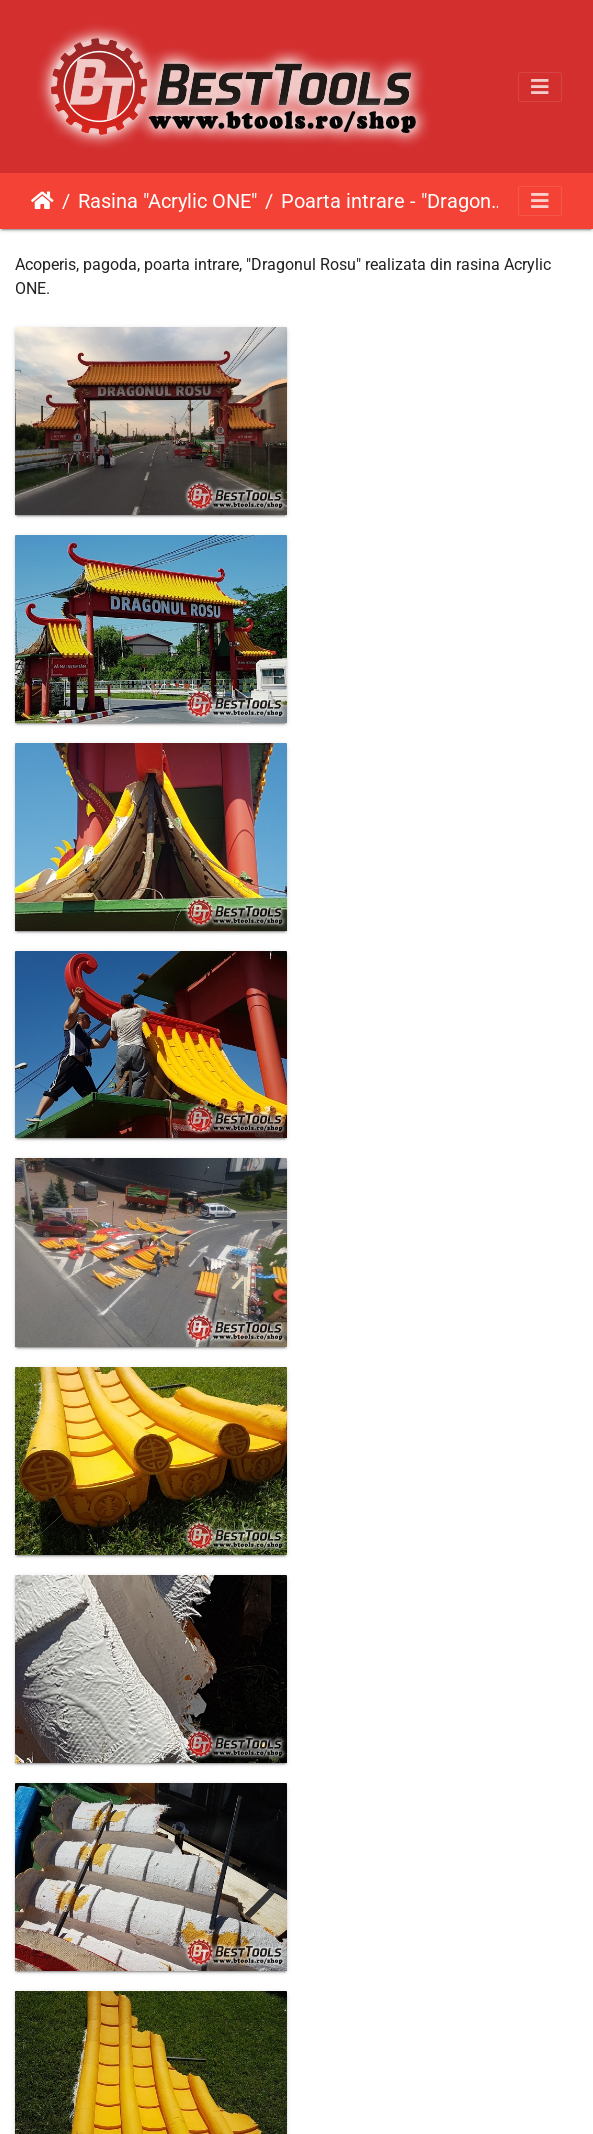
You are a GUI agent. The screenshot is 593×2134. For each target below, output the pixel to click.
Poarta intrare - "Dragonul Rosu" (394, 201)
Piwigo (338, 2091)
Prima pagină (42, 201)
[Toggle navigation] (540, 87)
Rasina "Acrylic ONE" (167, 201)
